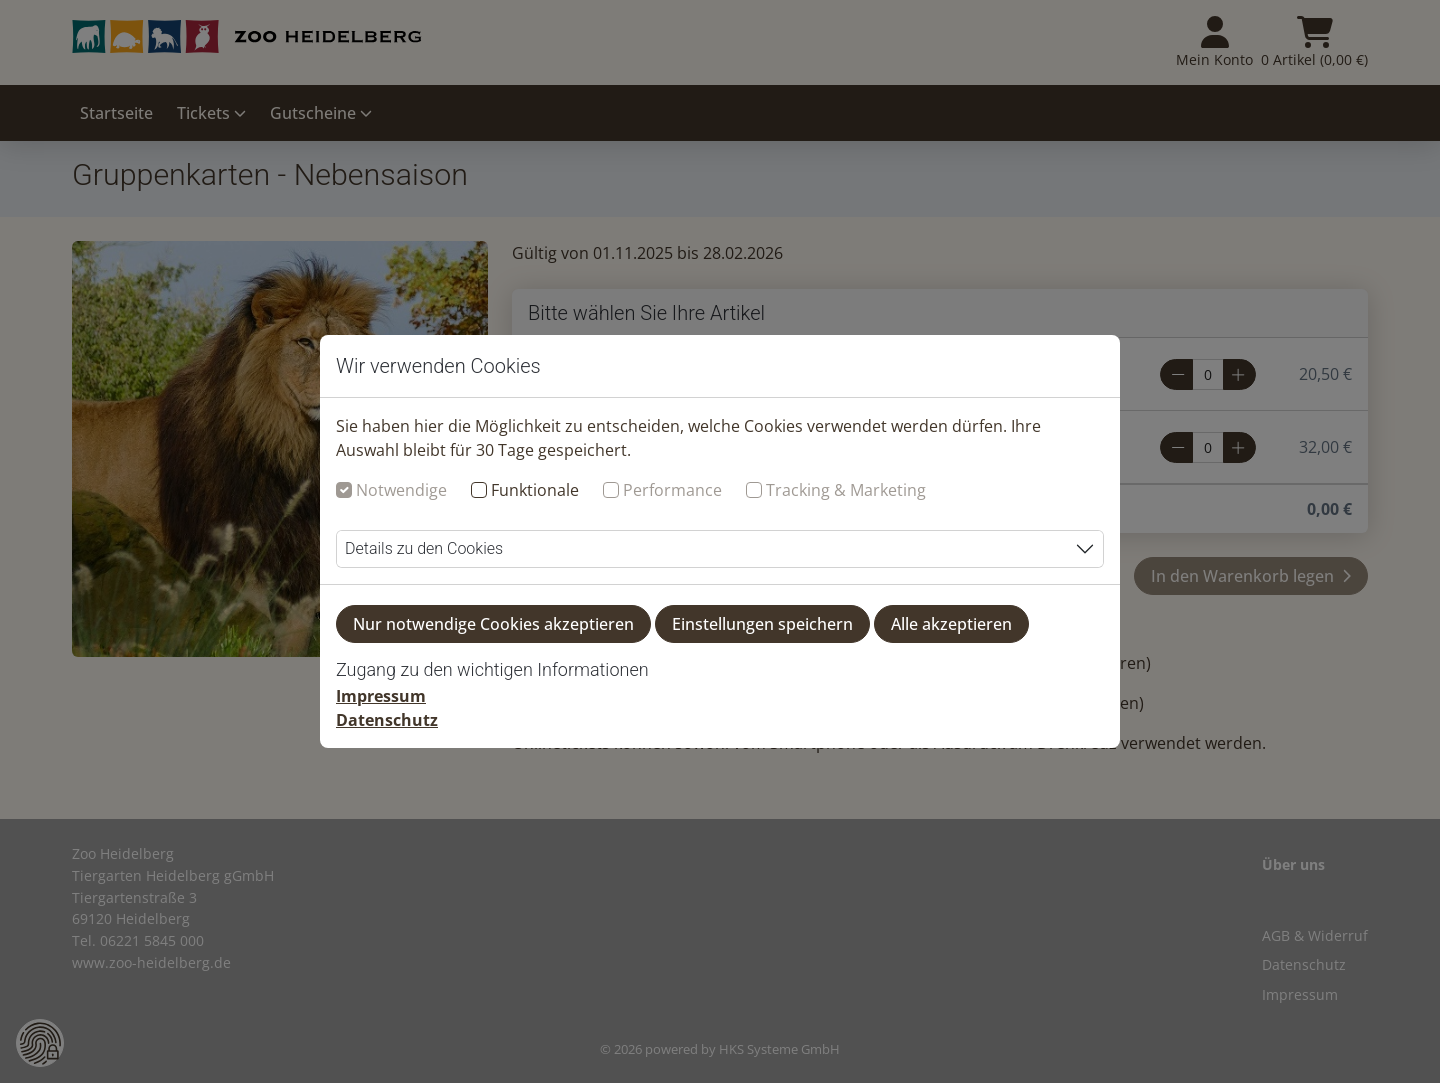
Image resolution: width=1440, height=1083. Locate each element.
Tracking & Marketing (846, 490)
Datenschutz (387, 720)
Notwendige (401, 490)
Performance (672, 490)
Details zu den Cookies (424, 548)
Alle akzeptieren (951, 624)
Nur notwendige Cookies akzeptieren (493, 624)
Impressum (381, 696)
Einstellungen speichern (762, 624)
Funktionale (535, 490)
